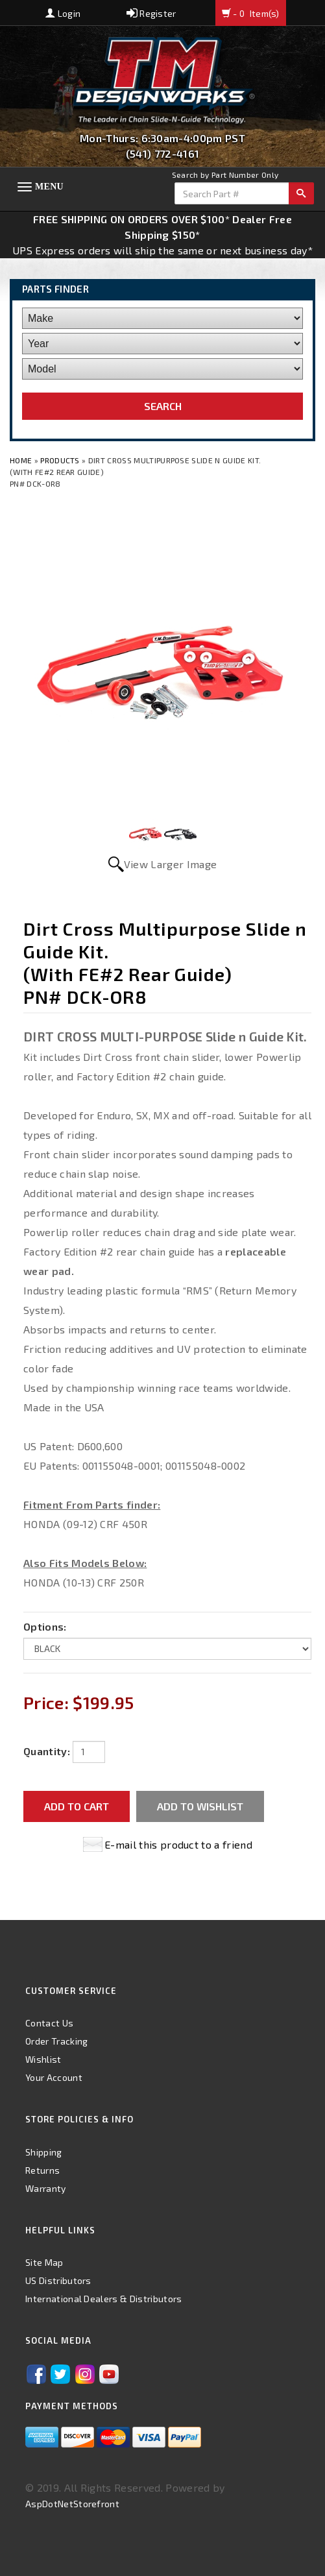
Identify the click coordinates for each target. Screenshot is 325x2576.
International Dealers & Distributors (103, 2298)
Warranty (45, 2188)
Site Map (44, 2262)
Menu (49, 186)
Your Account (53, 2077)
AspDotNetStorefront (72, 2503)
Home (22, 460)
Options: (45, 1626)
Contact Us (49, 2022)
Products (60, 460)
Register (151, 13)
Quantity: (46, 1751)
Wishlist (43, 2059)
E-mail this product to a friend (178, 1844)
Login (62, 13)
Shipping (43, 2151)
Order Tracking (56, 2041)
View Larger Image (170, 864)
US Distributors (58, 2280)
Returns (42, 2170)
